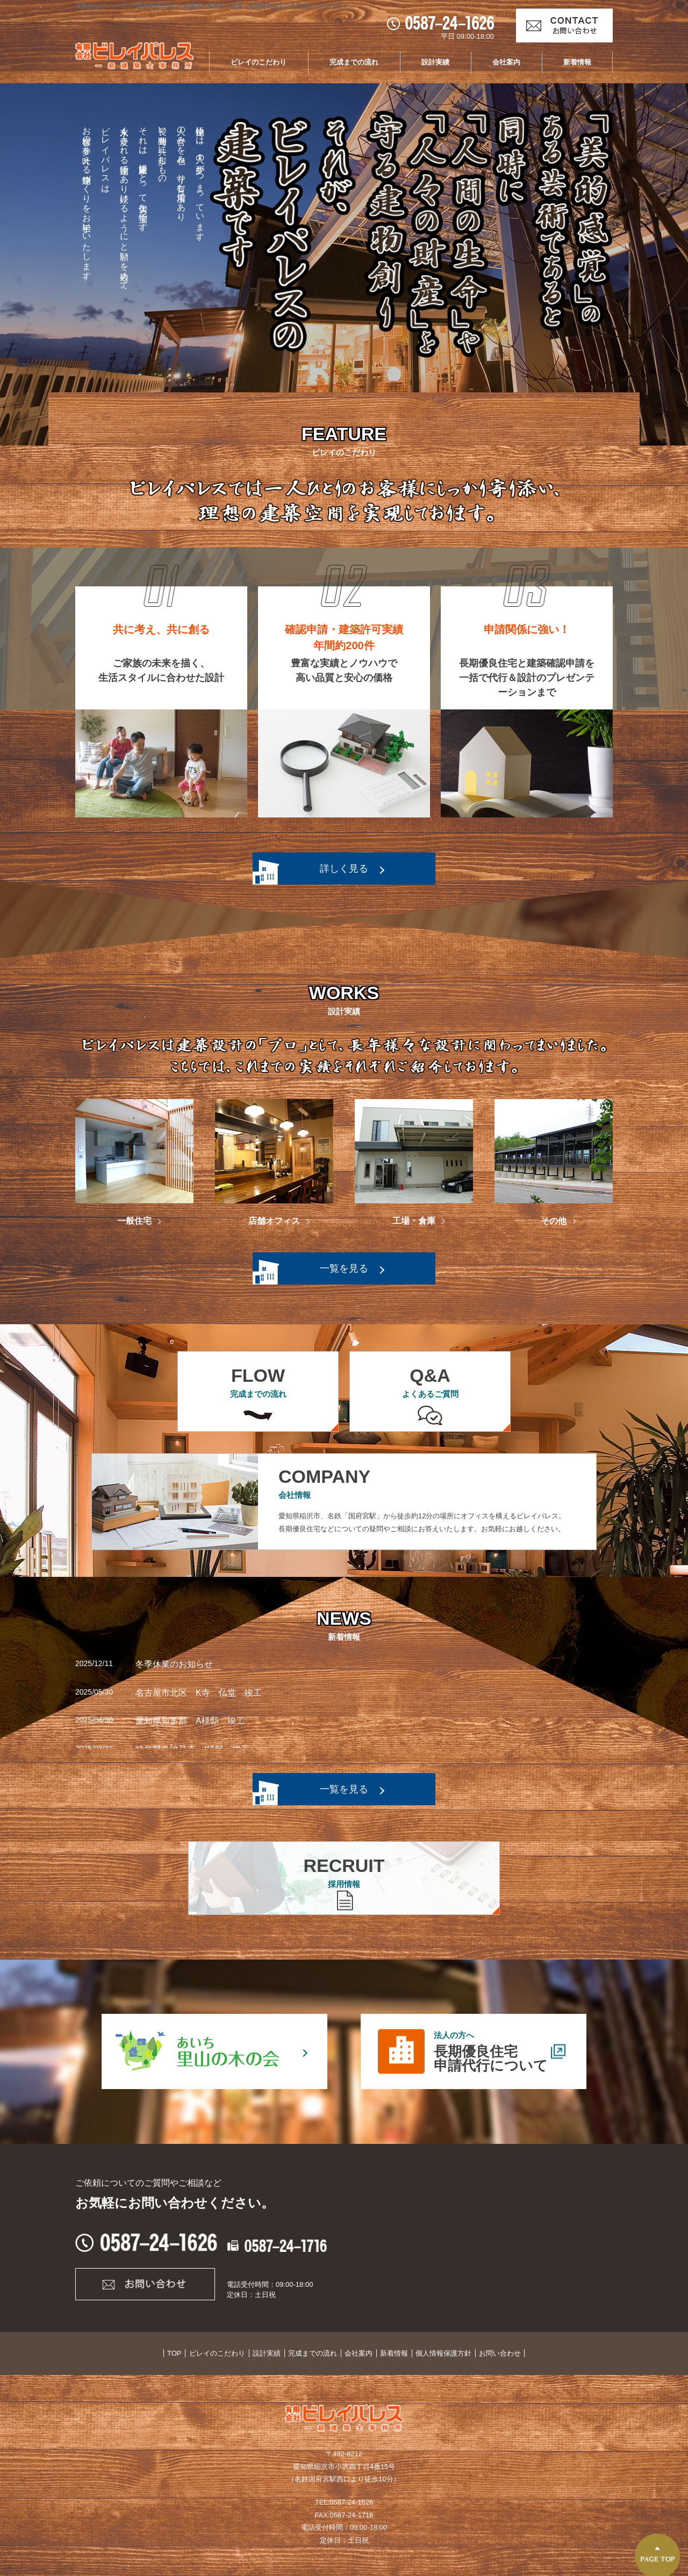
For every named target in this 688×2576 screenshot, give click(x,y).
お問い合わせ (498, 2353)
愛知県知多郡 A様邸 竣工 (190, 1720)
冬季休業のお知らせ (174, 1664)
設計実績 (435, 62)
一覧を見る (344, 1268)
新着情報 (577, 62)
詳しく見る (344, 868)
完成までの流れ (353, 62)
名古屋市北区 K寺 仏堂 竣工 (198, 1692)
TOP (176, 2353)
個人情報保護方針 (442, 2353)
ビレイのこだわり (258, 62)
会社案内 (506, 62)
